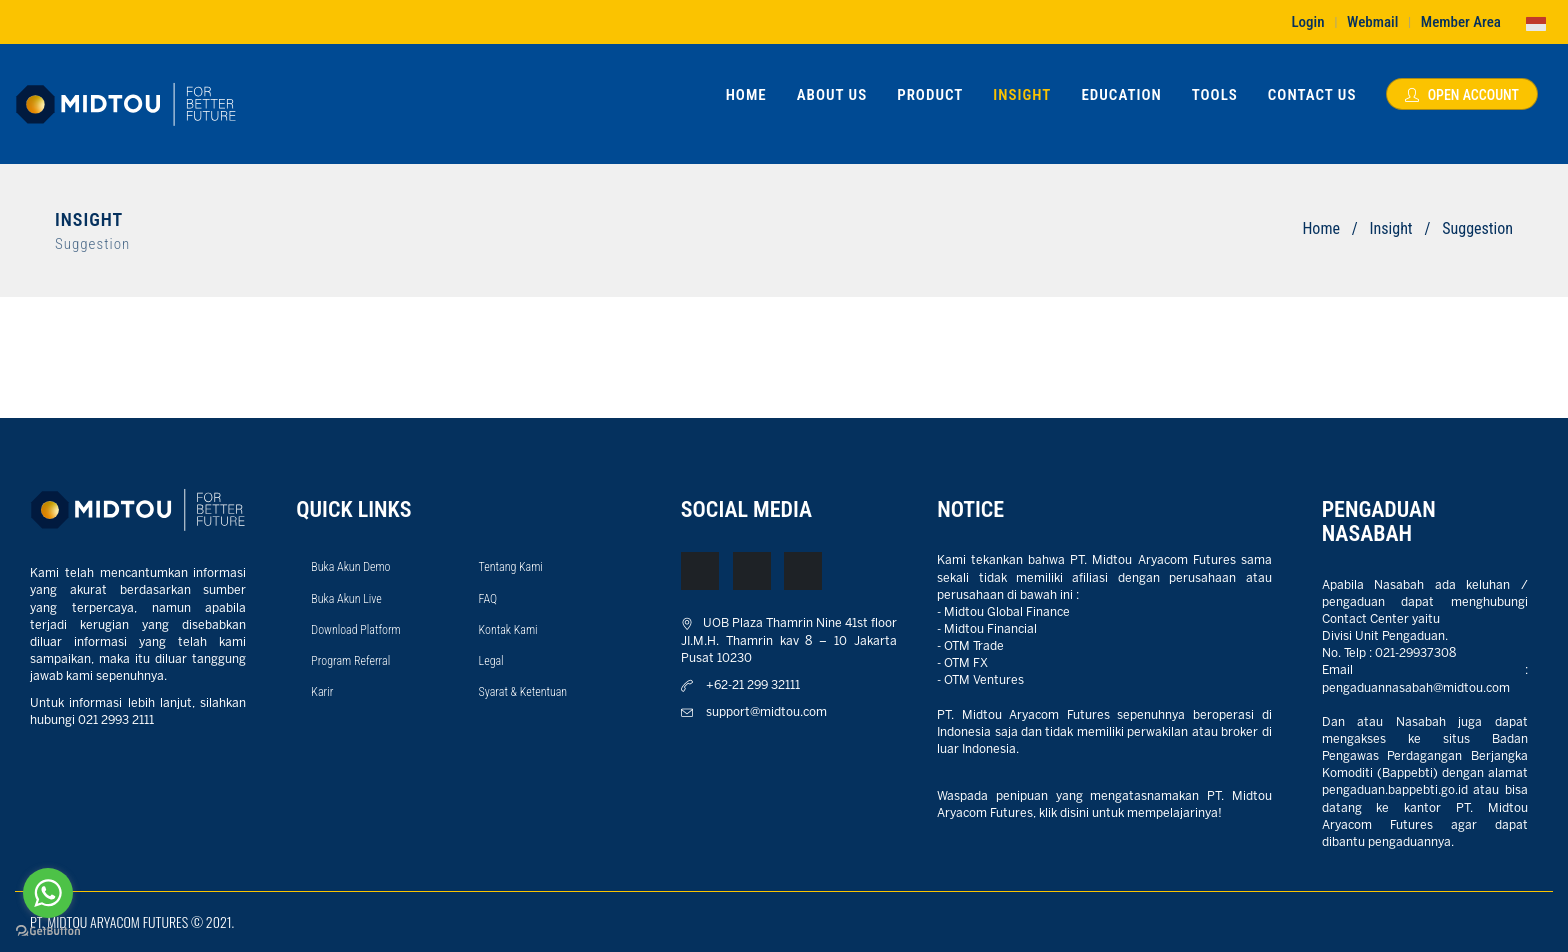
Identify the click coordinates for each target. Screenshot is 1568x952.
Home (746, 95)
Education (1121, 95)
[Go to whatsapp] (48, 893)
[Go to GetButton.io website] (48, 931)
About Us (832, 95)
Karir (322, 692)
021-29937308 (1415, 653)
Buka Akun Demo (350, 567)
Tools (1215, 95)
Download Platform (355, 630)
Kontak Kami (508, 630)
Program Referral (350, 661)
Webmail (1372, 22)
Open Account (1462, 95)
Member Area (1461, 22)
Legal (491, 661)
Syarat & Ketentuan (523, 692)
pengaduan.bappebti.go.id (1395, 790)
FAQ (488, 599)
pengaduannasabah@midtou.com (1416, 688)
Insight (1022, 95)
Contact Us (1312, 95)
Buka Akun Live (346, 599)
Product (930, 95)
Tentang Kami (511, 567)
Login (1307, 22)
